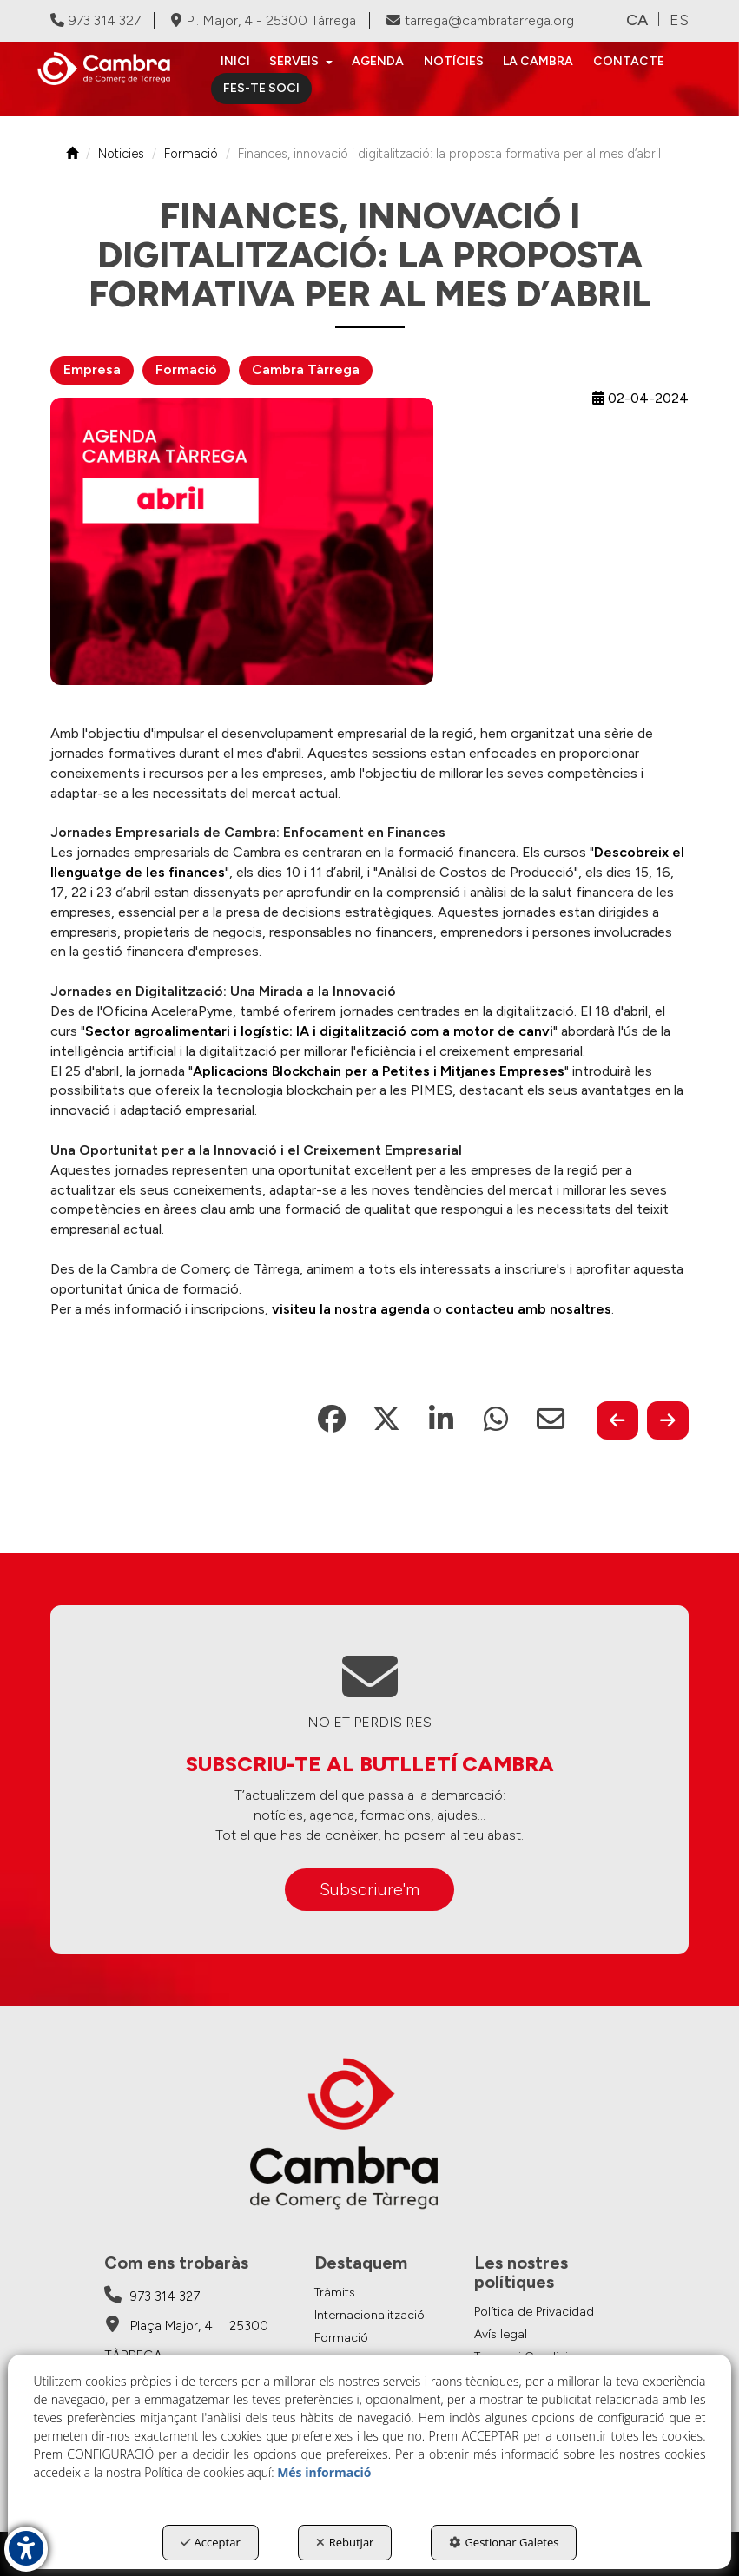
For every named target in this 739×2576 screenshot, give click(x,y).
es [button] (679, 20)
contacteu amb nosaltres (528, 1309)
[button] (110, 68)
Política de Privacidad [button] (534, 2311)
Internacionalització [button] (369, 2315)
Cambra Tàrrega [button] (306, 369)
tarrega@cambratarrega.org (480, 20)
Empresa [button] (92, 369)
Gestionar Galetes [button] (503, 2542)
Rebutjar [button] (345, 2542)
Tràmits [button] (334, 2292)
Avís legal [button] (500, 2334)
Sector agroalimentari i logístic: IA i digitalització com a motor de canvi (319, 1031)
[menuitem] (235, 62)
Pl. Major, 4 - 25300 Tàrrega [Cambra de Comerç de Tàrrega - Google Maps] (263, 20)
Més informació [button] (324, 2472)
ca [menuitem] (637, 20)
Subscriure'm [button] (369, 1889)
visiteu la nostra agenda (351, 1309)
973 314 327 (95, 20)
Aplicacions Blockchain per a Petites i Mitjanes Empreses (378, 1071)
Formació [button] (186, 369)
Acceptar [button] (211, 2542)
